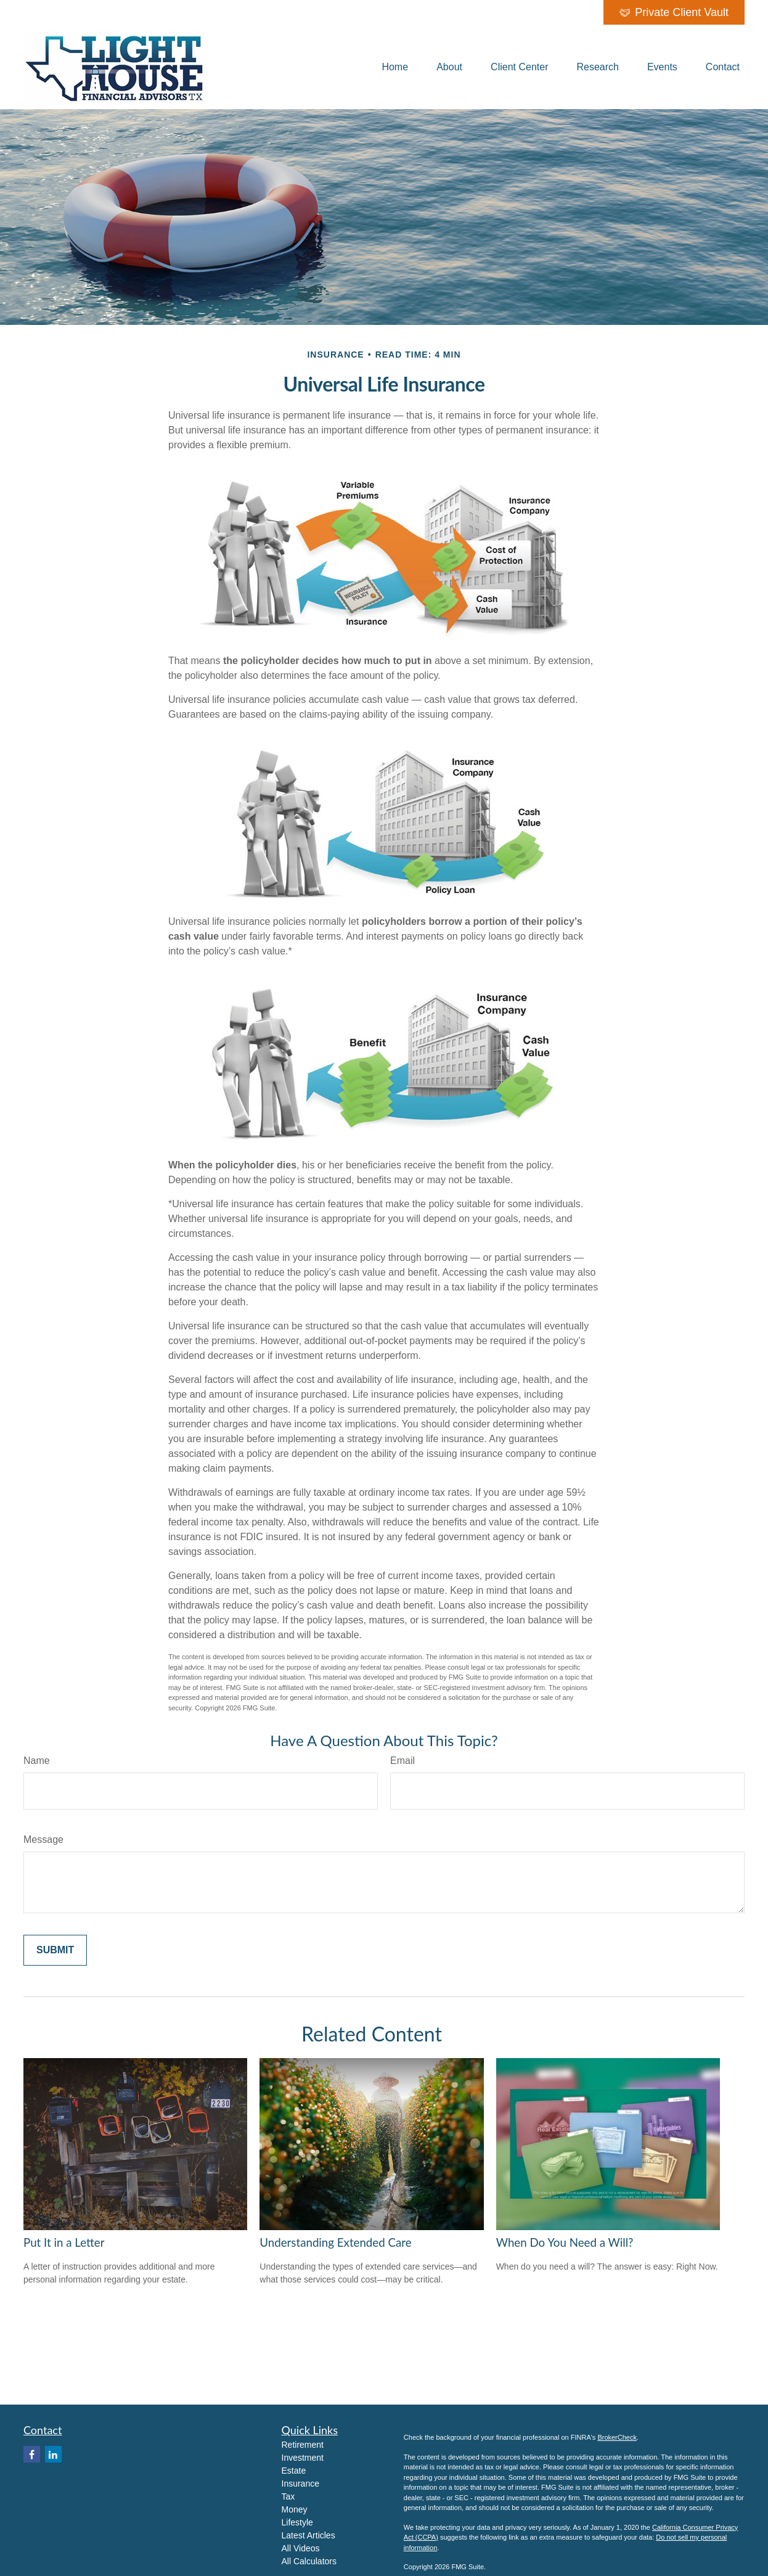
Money (295, 2509)
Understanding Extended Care (335, 2242)
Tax (288, 2496)
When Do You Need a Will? (565, 2242)
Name (36, 1760)
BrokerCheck (617, 2437)
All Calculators (309, 2561)
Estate (294, 2471)
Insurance (300, 2483)
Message (43, 1839)
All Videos (301, 2548)
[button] (395, 67)
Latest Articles (308, 2535)
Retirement (303, 2445)
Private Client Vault (674, 12)
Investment (303, 2458)
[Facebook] (31, 2454)
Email (402, 1760)
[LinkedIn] (53, 2454)
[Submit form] (55, 1950)
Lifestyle (297, 2522)
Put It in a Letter (63, 2242)
